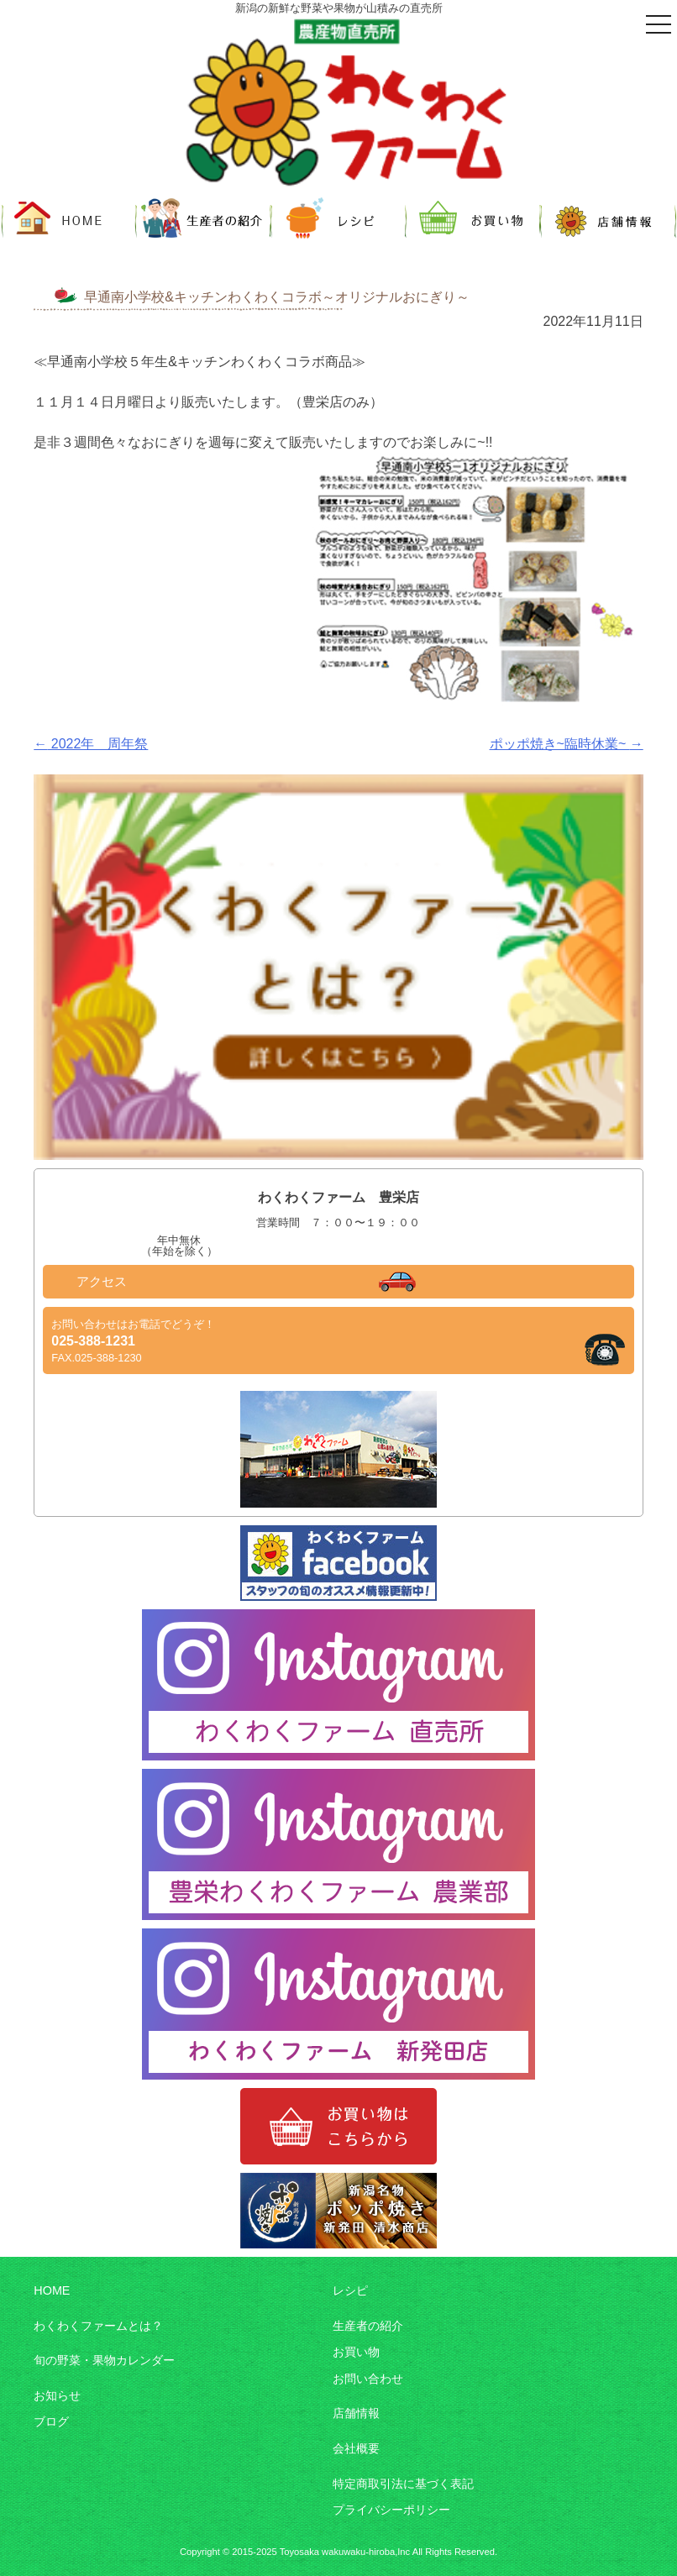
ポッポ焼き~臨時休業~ (566, 744)
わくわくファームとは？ (98, 2325)
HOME (52, 2290)
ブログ (51, 2421)
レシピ (350, 2290)
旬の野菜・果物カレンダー (104, 2360)
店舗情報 (356, 2413)
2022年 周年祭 (91, 744)
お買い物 (356, 2351)
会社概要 (356, 2448)
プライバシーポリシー (391, 2509)
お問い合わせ (368, 2378)
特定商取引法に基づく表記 (403, 2483)
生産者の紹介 (368, 2325)
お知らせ (57, 2395)
